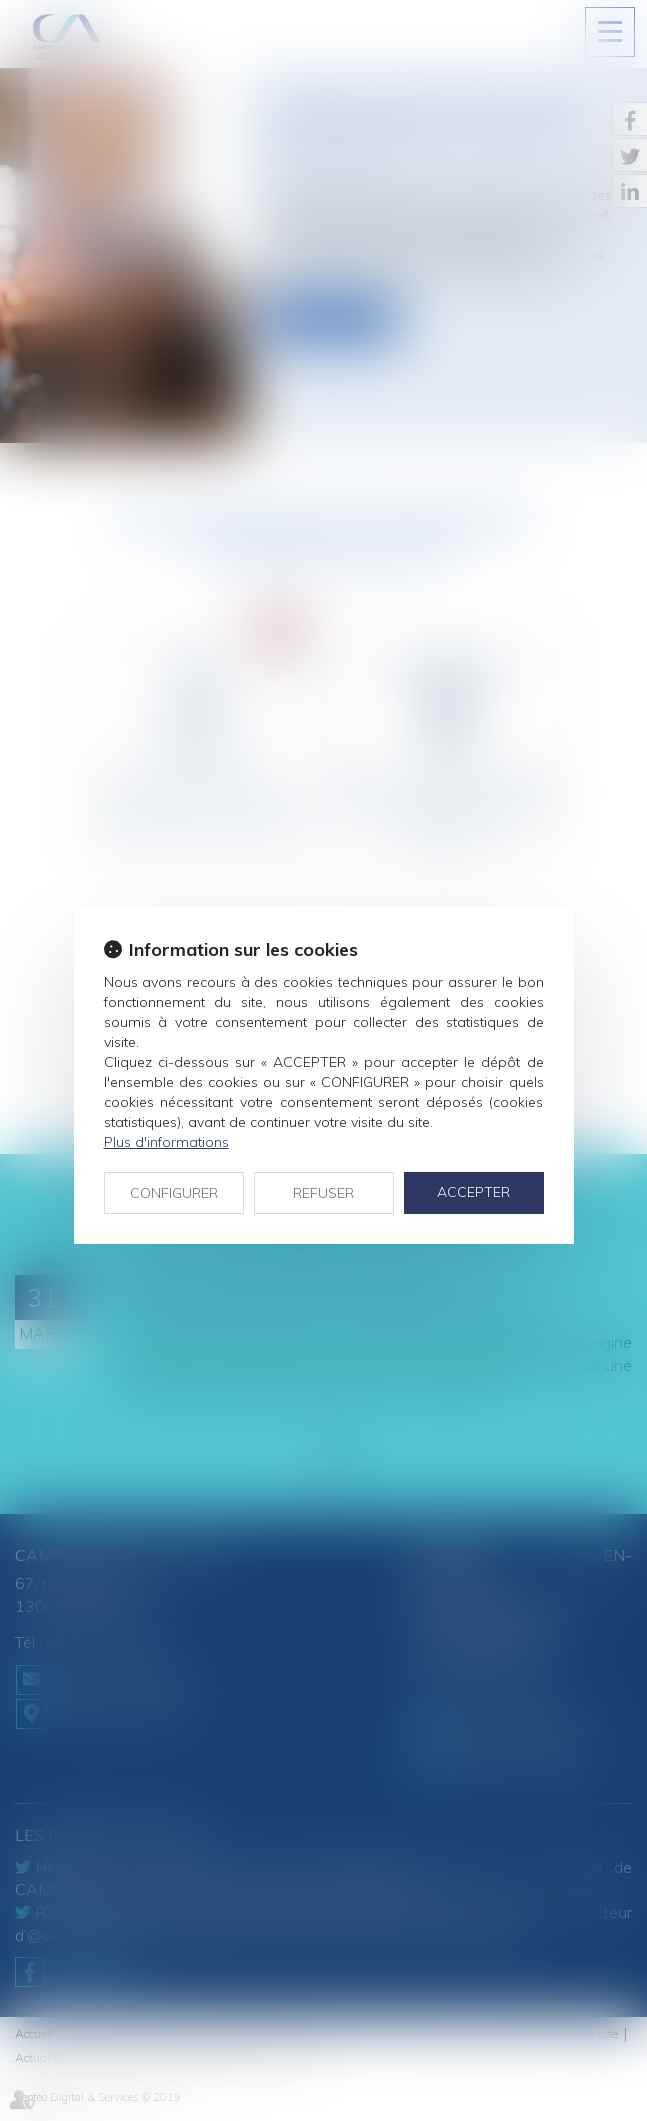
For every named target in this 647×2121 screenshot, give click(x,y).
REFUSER (323, 1193)
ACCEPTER (473, 1192)
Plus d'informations (166, 1142)
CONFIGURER (174, 1193)
